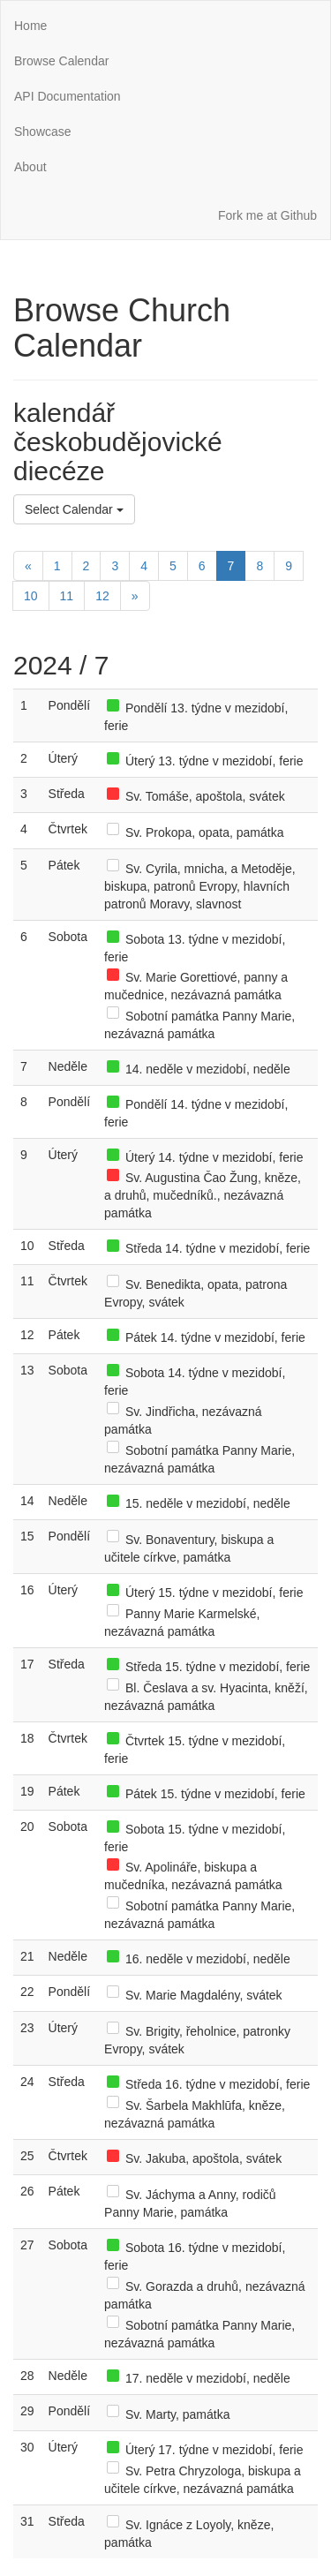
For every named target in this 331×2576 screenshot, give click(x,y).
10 (31, 596)
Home (30, 26)
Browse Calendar (61, 61)
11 (67, 596)
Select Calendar (74, 509)
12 (102, 596)
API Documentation (67, 96)
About (30, 167)
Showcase (42, 131)
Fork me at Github (267, 215)
